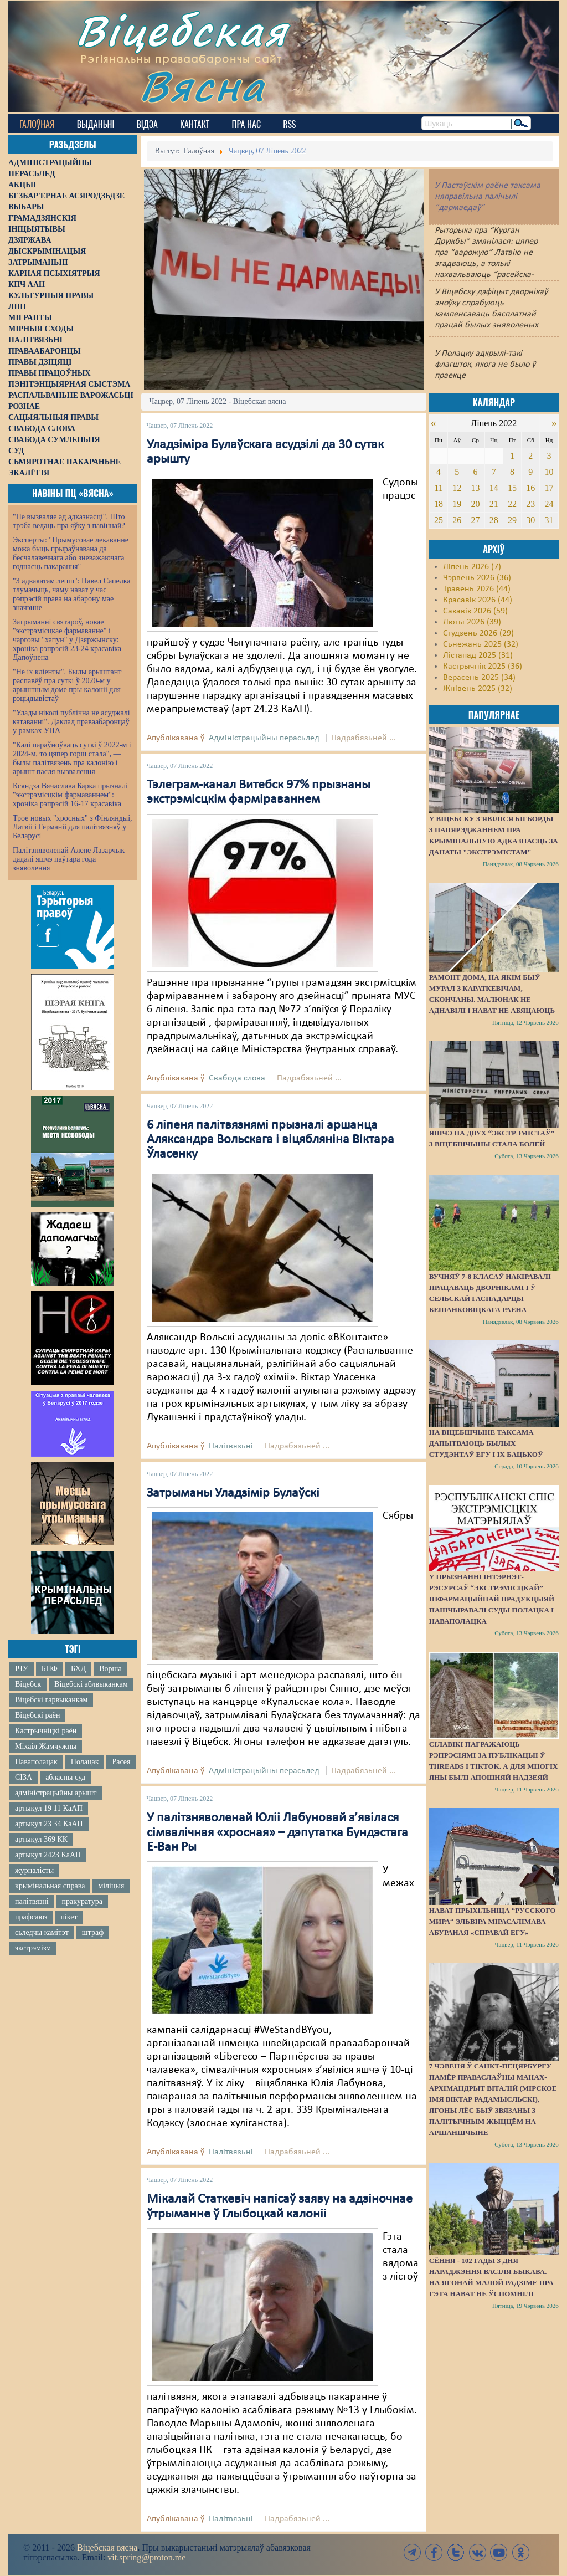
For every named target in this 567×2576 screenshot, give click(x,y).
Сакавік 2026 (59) (475, 611)
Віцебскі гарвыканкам (51, 1700)
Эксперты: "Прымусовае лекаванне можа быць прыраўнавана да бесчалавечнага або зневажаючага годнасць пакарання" (70, 553)
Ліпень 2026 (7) (472, 566)
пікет (68, 1917)
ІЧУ (21, 1669)
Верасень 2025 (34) (479, 677)
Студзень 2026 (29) (478, 633)
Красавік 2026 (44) (477, 600)
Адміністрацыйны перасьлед (264, 738)
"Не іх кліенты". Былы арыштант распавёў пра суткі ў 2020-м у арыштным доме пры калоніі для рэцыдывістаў (67, 685)
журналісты (34, 1870)
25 (438, 520)
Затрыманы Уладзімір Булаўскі (233, 1493)
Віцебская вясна (107, 2547)
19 (456, 504)
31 (549, 520)
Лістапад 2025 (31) (478, 655)
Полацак (85, 1762)
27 (475, 520)
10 (549, 472)
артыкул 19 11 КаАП (49, 1808)
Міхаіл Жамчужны (45, 1746)
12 (456, 488)
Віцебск (28, 1684)
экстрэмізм (33, 1948)
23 (530, 504)
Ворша (110, 1669)
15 (512, 488)
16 (530, 488)
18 (438, 504)
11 (438, 488)
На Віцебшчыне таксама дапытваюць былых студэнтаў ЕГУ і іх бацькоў (486, 1443)
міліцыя (111, 1886)
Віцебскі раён (37, 1715)
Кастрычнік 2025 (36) (482, 666)
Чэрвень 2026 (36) (477, 577)
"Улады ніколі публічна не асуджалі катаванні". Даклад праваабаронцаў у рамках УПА (71, 722)
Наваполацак (36, 1762)
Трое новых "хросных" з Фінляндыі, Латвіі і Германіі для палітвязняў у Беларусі (72, 827)
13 (475, 488)
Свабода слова (237, 1078)
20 (475, 504)
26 (456, 520)
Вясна (202, 86)
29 (512, 520)
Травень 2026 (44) (477, 589)
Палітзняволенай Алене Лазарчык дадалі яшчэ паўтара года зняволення (69, 859)
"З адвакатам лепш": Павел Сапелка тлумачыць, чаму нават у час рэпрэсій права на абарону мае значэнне (72, 594)
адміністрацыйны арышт (56, 1793)
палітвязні (32, 1901)
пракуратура (82, 1901)
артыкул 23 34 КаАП (49, 1824)
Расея (121, 1762)
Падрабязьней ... (363, 738)
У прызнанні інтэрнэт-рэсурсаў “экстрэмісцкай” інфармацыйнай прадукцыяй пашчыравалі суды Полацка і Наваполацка (491, 1599)
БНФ (50, 1669)
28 (493, 520)
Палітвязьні (231, 1446)
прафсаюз (31, 1917)
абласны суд (65, 1777)
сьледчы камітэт (42, 1932)
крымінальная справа (50, 1886)
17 (549, 488)
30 (530, 520)
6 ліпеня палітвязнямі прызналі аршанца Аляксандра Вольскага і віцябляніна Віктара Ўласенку (270, 1140)
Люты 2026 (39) (472, 622)
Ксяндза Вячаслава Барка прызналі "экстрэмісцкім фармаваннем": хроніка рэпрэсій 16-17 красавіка (70, 795)
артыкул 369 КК (41, 1839)
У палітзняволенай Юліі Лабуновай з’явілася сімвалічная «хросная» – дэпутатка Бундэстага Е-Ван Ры (277, 1832)
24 (549, 504)
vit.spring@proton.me (146, 2557)
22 (512, 504)
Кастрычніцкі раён (45, 1731)
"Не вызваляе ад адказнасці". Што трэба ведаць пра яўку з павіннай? (69, 521)
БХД (78, 1669)
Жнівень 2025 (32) (477, 688)
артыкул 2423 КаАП (48, 1855)
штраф (93, 1932)
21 (493, 504)
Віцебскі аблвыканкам (90, 1684)
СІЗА (23, 1777)
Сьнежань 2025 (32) (480, 644)
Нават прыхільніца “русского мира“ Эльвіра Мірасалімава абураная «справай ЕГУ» (492, 1921)
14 (493, 488)
